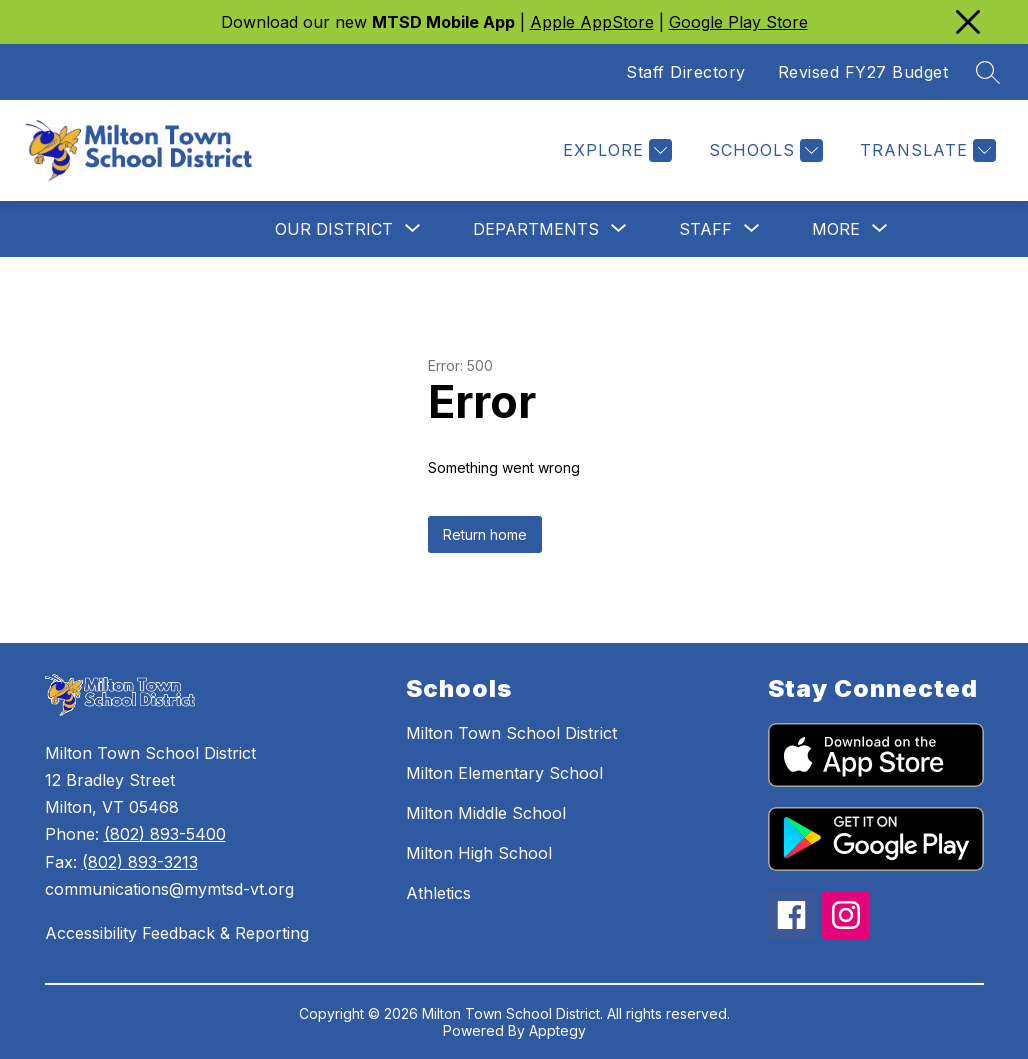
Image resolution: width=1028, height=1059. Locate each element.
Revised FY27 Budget (863, 72)
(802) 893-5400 (165, 834)
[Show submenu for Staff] (705, 229)
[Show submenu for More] (836, 229)
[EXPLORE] (615, 150)
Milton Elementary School (504, 773)
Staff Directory (686, 72)
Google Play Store (738, 22)
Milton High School (479, 853)
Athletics (438, 893)
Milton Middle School (486, 813)
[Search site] (988, 72)
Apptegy (557, 1030)
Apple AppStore (592, 22)
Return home (485, 534)
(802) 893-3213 (140, 862)
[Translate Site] (925, 150)
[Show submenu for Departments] (536, 229)
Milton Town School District (511, 733)
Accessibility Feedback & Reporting (177, 933)
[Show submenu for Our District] (334, 229)
